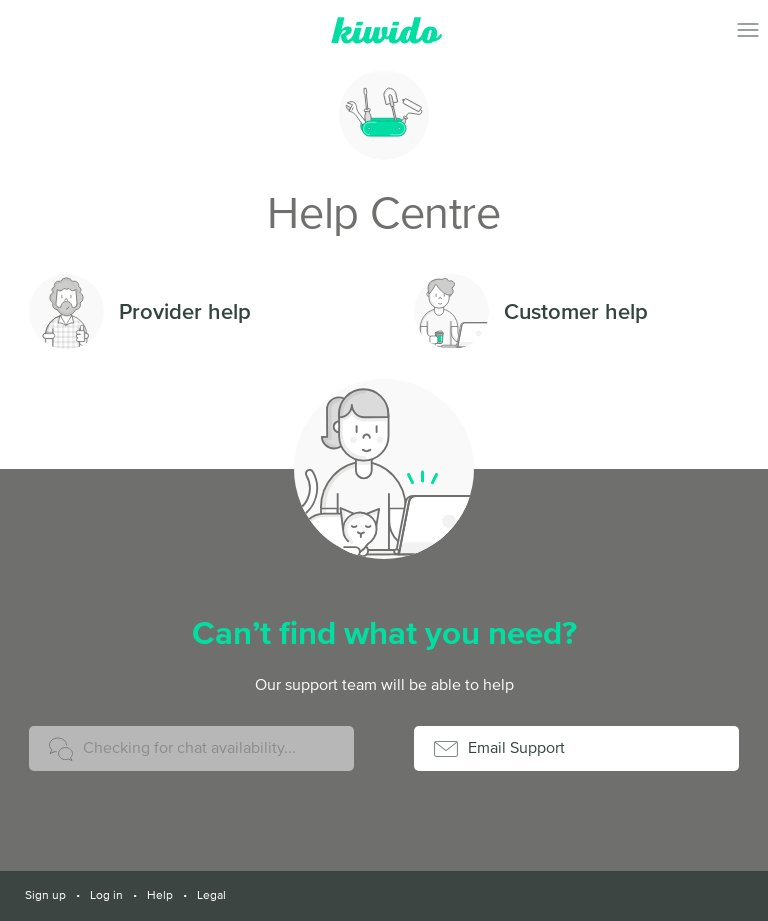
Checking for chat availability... (189, 747)
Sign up (45, 895)
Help (160, 895)
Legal (211, 895)
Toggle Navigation (748, 30)
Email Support (516, 747)
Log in (106, 895)
